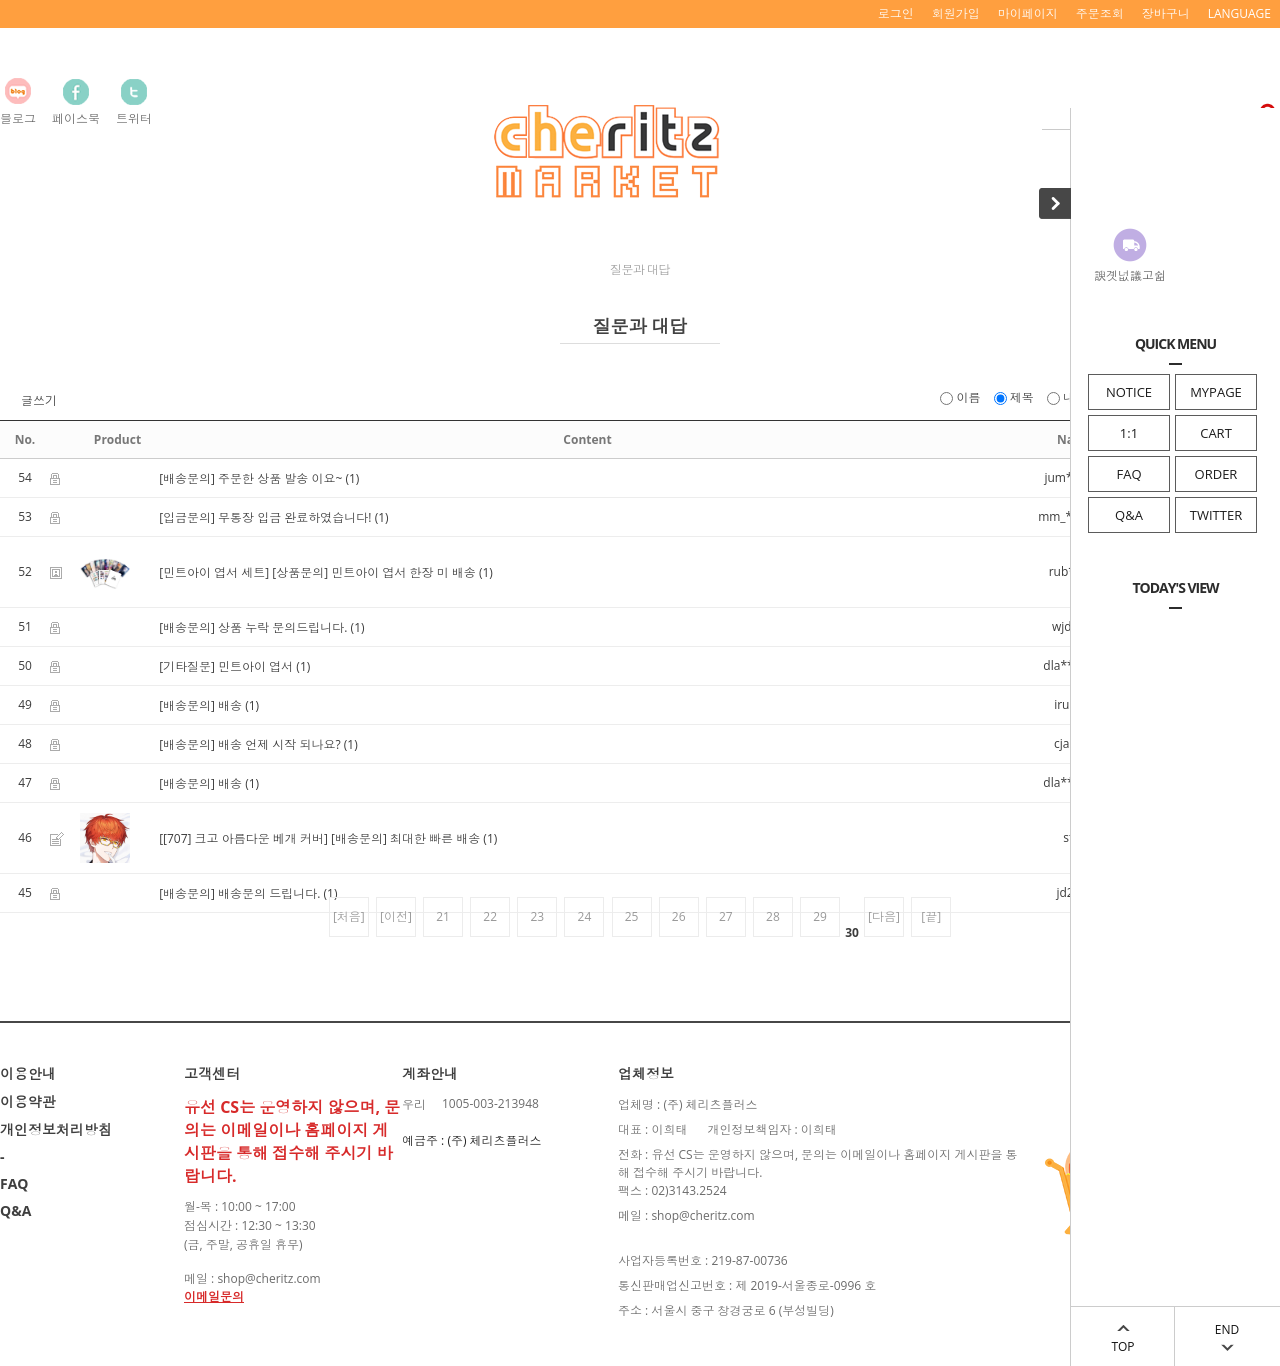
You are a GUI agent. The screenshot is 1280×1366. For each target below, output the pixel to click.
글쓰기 (39, 401)
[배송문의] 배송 (200, 705)
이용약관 (28, 1101)
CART (1216, 433)
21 (443, 916)
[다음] (884, 916)
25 (632, 916)
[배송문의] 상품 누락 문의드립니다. (253, 627)
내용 (1068, 397)
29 (820, 916)
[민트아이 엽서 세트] (214, 572)
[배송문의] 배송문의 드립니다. (239, 893)
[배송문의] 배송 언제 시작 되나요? (250, 744)
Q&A (1129, 515)
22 (490, 916)
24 (585, 916)
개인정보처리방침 (56, 1129)
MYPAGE (1216, 392)
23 (537, 916)
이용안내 (28, 1073)
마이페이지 (1028, 13)
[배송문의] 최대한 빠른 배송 (405, 838)
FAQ (1128, 474)
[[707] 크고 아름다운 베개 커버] (243, 838)
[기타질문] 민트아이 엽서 (226, 666)
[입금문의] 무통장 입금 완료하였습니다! (265, 517)
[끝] (931, 916)
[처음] (349, 916)
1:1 (1129, 433)
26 (679, 916)
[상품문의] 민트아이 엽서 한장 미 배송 (373, 572)
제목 (1015, 397)
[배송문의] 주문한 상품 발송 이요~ (250, 478)
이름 (961, 397)
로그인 (896, 13)
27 (726, 916)
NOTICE (1129, 392)
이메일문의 (214, 1296)
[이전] (396, 916)
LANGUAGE (1239, 13)
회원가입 (956, 13)
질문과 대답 (640, 269)
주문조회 (1100, 13)
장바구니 (1166, 13)
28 (773, 916)
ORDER (1216, 474)
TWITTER (1216, 515)
